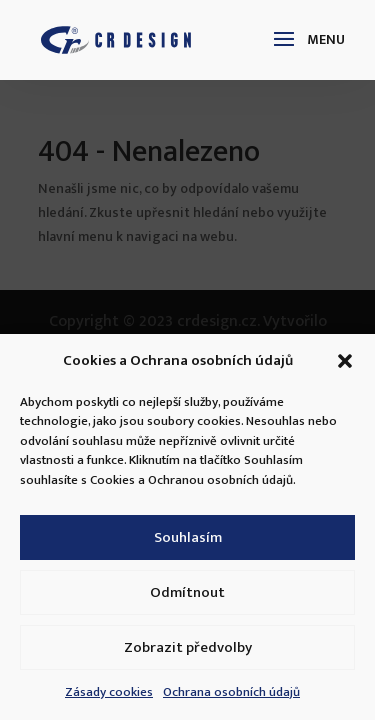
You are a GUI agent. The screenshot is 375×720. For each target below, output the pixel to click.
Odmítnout (187, 592)
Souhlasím (188, 537)
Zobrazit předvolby (188, 647)
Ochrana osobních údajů (231, 692)
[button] (345, 361)
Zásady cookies (109, 692)
